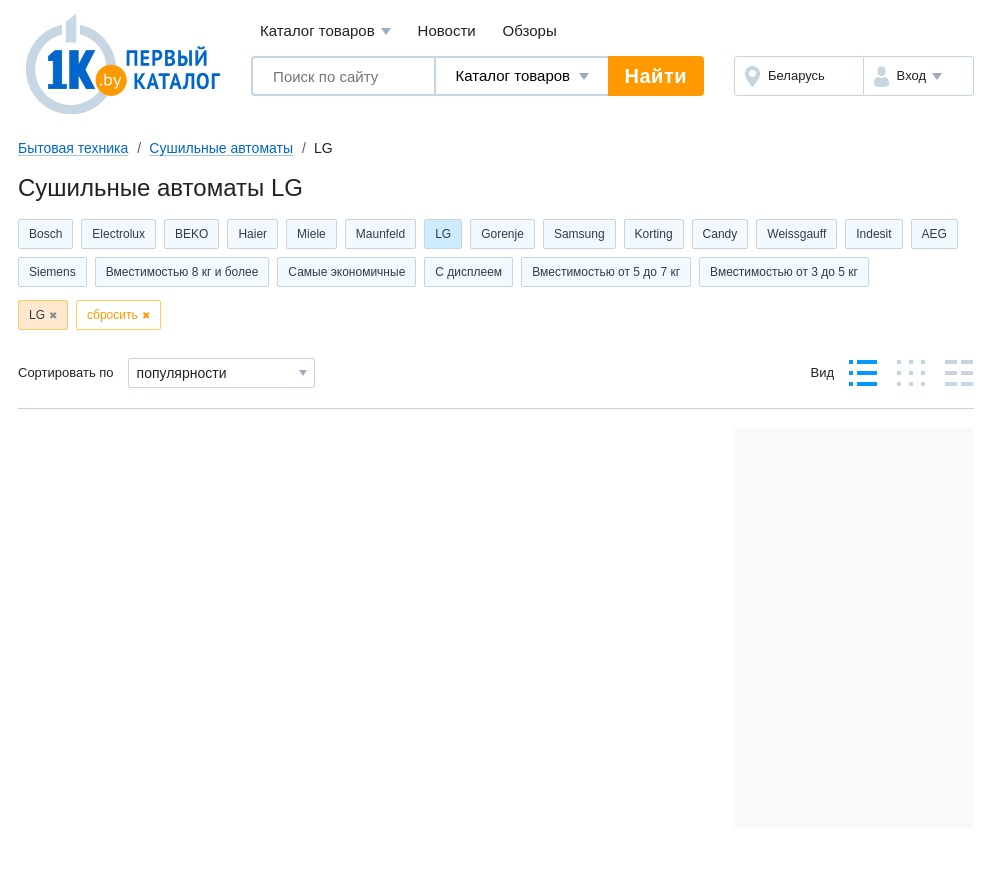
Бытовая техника (73, 148)
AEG (934, 234)
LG (443, 234)
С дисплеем (468, 272)
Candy (720, 234)
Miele (311, 234)
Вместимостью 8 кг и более (182, 272)
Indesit (873, 234)
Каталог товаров (325, 31)
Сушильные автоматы (221, 148)
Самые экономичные (346, 272)
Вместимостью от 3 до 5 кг (784, 272)
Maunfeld (380, 234)
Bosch (45, 234)
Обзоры (530, 30)
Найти (656, 76)
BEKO (191, 234)
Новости (447, 30)
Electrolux (118, 234)
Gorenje (502, 234)
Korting (654, 234)
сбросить (112, 315)
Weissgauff (796, 234)
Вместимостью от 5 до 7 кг (606, 272)
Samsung (579, 234)
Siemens (52, 272)
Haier (252, 234)
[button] (918, 76)
